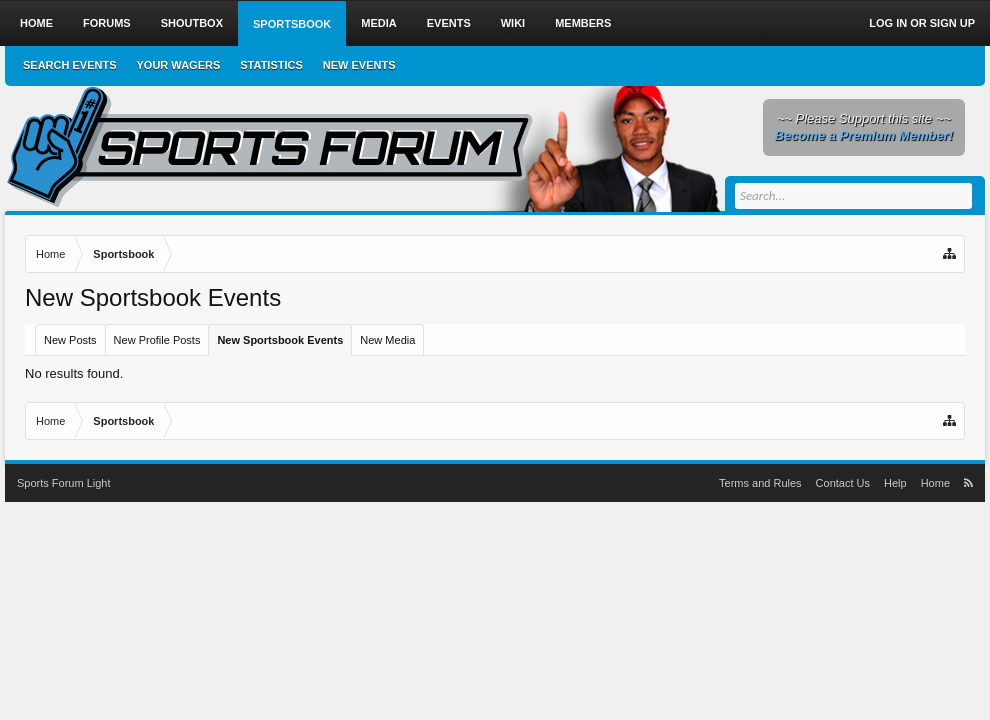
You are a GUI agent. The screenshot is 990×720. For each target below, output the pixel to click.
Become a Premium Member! (864, 135)
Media (378, 23)
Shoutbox (192, 23)
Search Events (70, 65)
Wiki (513, 23)
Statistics (271, 65)
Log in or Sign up (922, 23)
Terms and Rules (760, 483)
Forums (107, 23)
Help (895, 483)
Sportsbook (292, 24)
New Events (359, 65)
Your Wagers (179, 65)
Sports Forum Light (64, 483)
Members (583, 23)
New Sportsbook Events (280, 340)
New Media (387, 340)
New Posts (70, 340)
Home (36, 23)
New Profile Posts (157, 340)
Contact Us (843, 483)
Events (449, 23)
